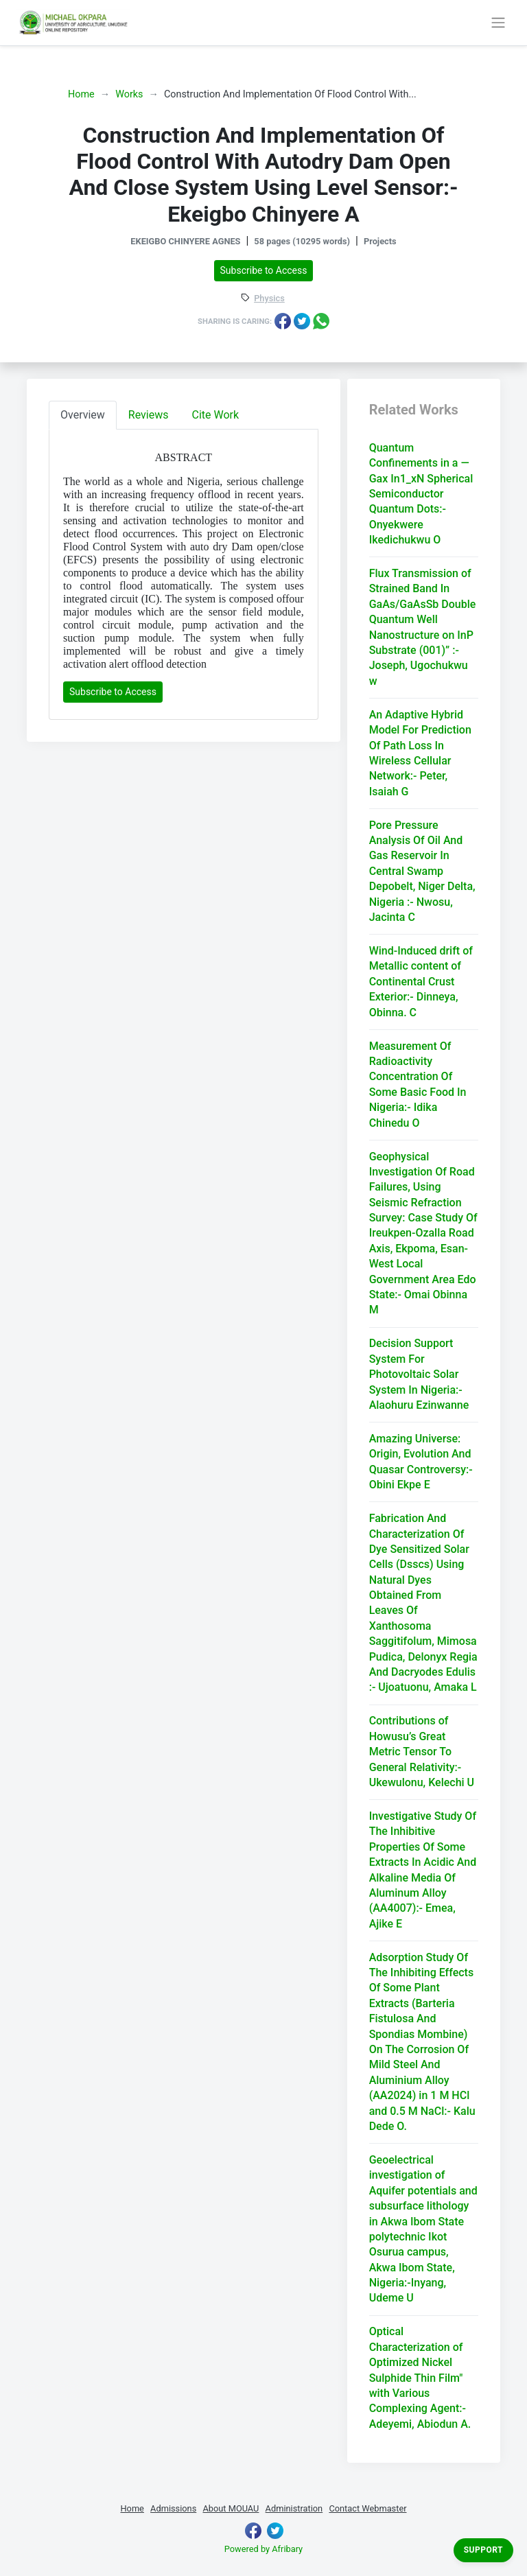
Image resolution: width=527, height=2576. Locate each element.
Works (129, 94)
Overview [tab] (82, 414)
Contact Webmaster (367, 2508)
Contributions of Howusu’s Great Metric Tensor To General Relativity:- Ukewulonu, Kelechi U (421, 1751)
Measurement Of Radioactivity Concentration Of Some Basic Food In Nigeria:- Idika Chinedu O (418, 1084)
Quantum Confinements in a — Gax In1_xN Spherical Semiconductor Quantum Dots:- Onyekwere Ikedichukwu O (421, 493)
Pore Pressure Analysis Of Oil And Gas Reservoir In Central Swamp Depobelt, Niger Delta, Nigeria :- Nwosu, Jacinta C (422, 871)
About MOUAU (230, 2508)
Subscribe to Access (263, 270)
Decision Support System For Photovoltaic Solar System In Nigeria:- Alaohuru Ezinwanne (419, 1374)
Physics (269, 298)
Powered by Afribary (263, 2549)
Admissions (173, 2508)
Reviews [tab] (148, 414)
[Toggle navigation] (498, 22)
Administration (294, 2508)
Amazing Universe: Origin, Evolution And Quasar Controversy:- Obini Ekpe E (421, 1461)
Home (81, 94)
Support (483, 2550)
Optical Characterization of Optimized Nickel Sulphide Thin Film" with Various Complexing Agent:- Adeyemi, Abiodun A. (420, 2377)
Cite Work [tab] (215, 414)
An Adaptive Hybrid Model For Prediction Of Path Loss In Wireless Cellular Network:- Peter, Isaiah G (420, 753)
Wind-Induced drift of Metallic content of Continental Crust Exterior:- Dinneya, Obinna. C (421, 981)
